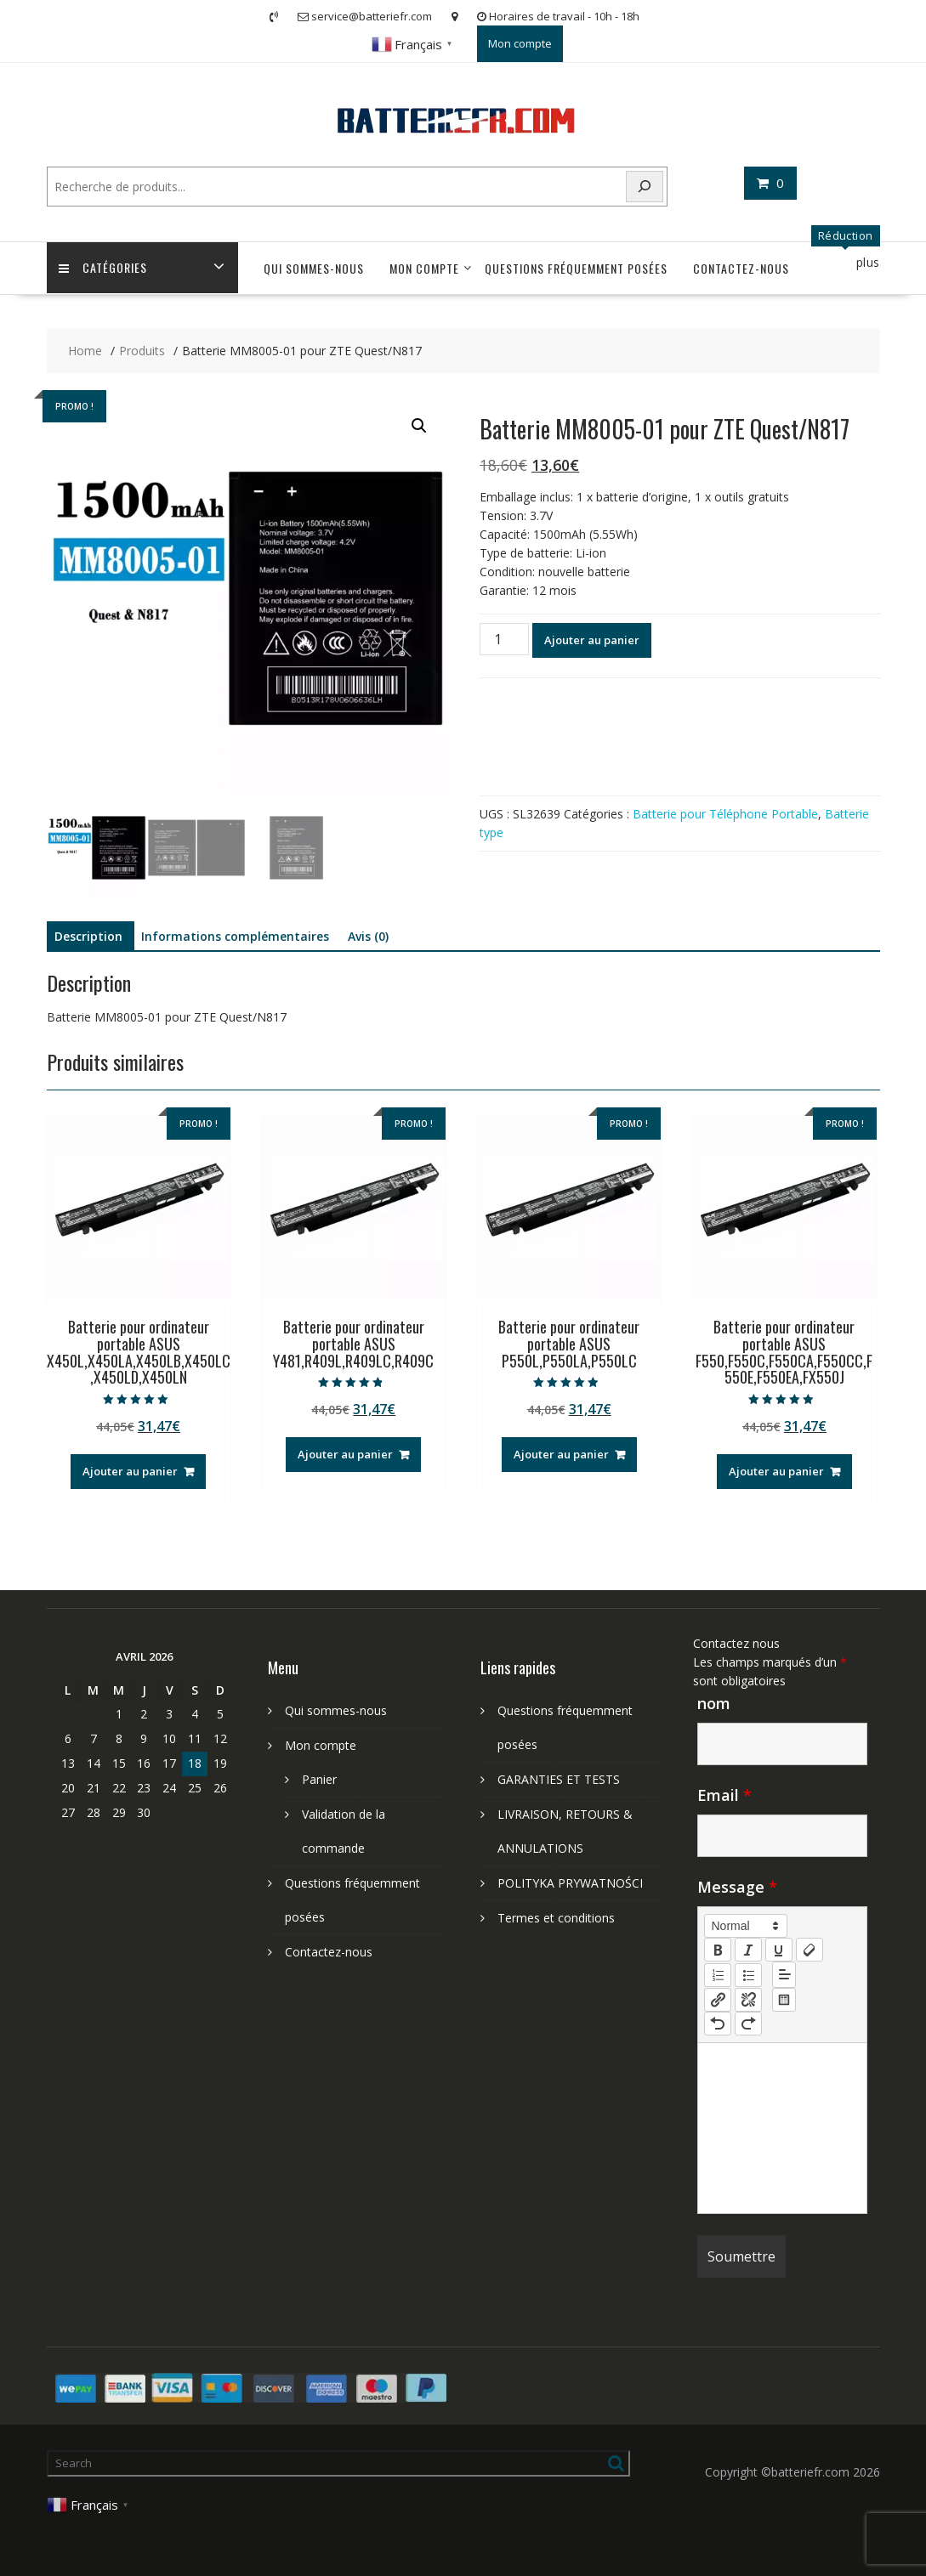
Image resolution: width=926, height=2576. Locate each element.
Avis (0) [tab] (368, 936)
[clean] (809, 1950)
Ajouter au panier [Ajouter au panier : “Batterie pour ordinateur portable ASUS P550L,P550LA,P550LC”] (561, 1454)
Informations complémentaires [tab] (235, 936)
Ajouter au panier (591, 640)
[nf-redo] (748, 2023)
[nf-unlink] (748, 2000)
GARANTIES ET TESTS (558, 1779)
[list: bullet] (748, 1975)
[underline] (778, 1950)
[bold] (717, 1950)
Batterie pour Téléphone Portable (725, 814)
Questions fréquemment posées (576, 268)
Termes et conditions (556, 1918)
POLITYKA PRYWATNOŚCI (570, 1883)
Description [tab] (88, 936)
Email (724, 1795)
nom (713, 1703)
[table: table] (784, 2000)
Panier (319, 1779)
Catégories (104, 268)
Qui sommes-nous (314, 268)
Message (737, 1887)
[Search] (644, 186)
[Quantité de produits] (504, 639)
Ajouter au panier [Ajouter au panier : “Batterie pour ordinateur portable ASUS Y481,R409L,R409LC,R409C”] (345, 1454)
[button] (419, 425)
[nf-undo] (717, 2023)
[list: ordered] (717, 1975)
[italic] (748, 1950)
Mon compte (520, 43)
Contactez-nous (741, 268)
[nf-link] (717, 2000)
